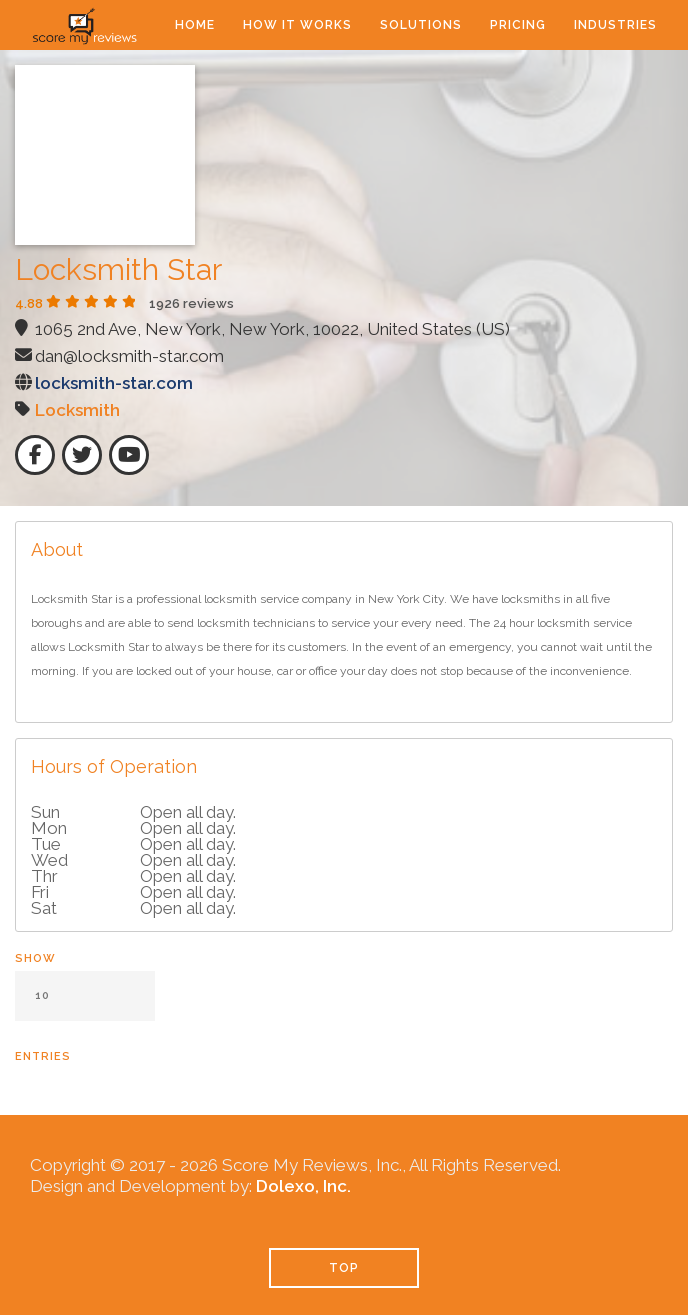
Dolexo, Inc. (303, 1186)
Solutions (421, 25)
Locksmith (77, 410)
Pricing (518, 25)
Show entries (85, 1007)
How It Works (297, 25)
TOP (344, 1268)
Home (195, 25)
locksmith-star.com (114, 383)
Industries (615, 25)
